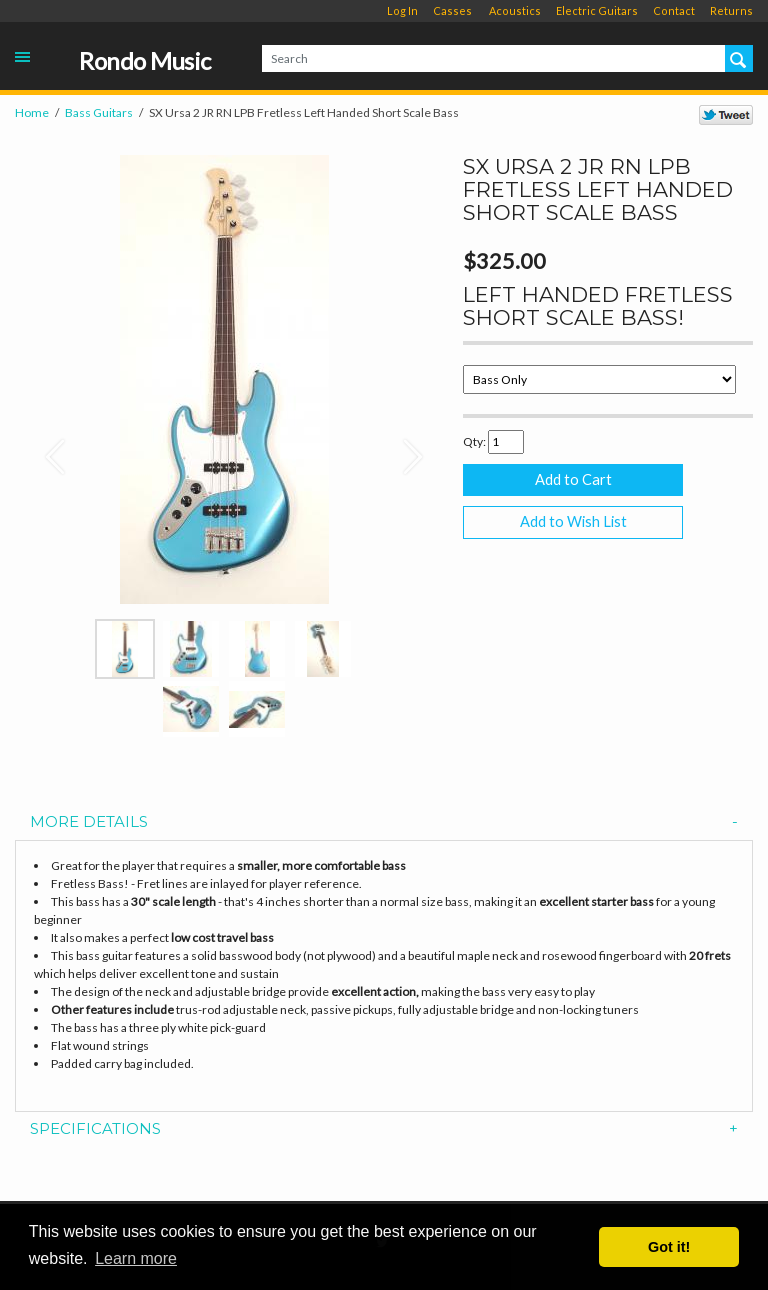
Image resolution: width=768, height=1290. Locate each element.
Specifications (384, 1129)
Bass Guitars (99, 112)
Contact (674, 10)
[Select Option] (599, 379)
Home (32, 112)
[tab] (384, 822)
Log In (402, 10)
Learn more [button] (136, 1258)
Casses (452, 10)
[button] (46, 447)
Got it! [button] (669, 1247)
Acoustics (515, 10)
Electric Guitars (597, 10)
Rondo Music (145, 61)
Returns (731, 10)
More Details (384, 822)
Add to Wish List (573, 521)
